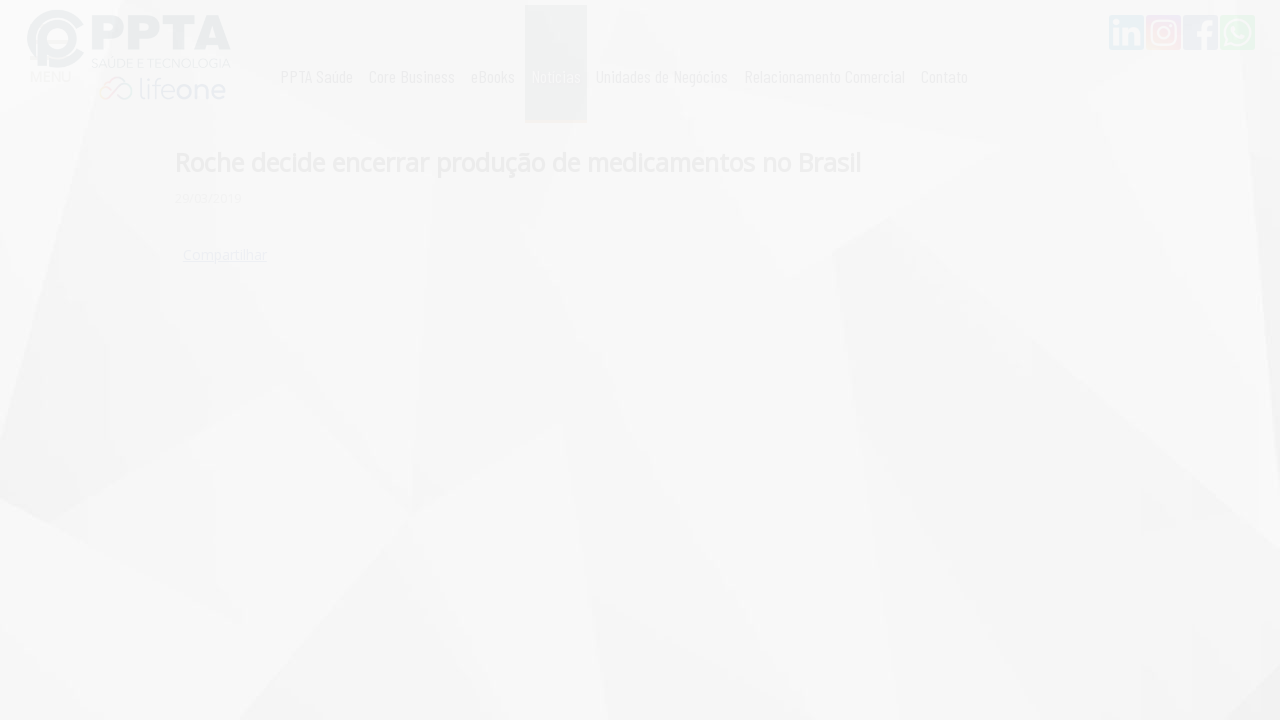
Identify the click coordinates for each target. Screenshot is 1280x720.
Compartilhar (225, 254)
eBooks (493, 76)
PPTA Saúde (316, 76)
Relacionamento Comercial (824, 76)
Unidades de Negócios (662, 76)
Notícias (556, 76)
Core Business (412, 76)
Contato (944, 76)
